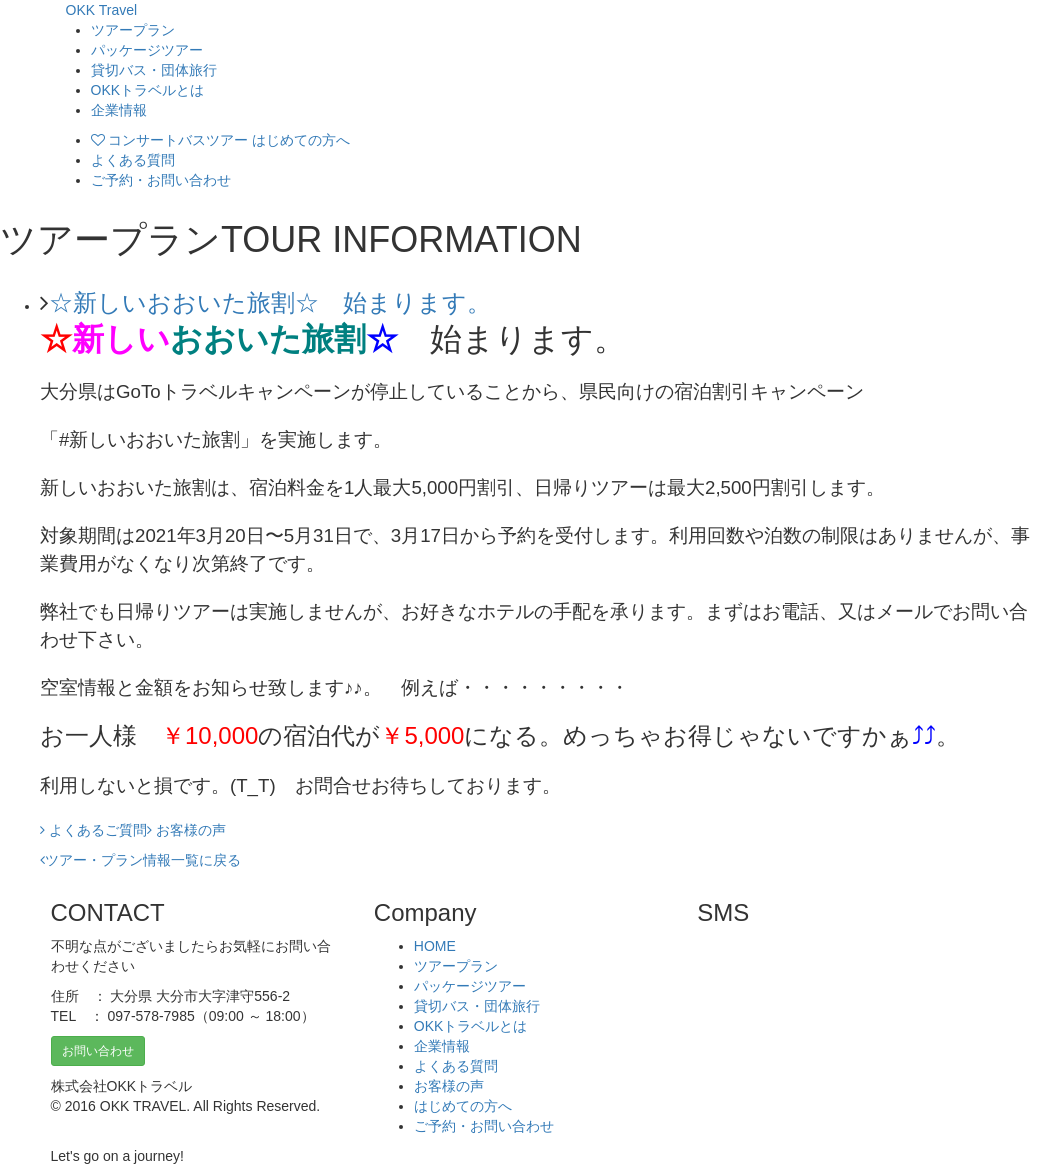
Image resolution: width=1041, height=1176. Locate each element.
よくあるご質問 (93, 830)
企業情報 (119, 110)
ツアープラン (133, 30)
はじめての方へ (463, 1106)
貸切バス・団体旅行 (154, 70)
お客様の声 (186, 830)
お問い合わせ (98, 1051)
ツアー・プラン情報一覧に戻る (143, 860)
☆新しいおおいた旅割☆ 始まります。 (270, 302)
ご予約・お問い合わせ (161, 180)
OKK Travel (102, 10)
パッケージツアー (147, 50)
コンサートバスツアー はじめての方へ (221, 140)
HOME (435, 946)
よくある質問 (133, 160)
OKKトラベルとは (148, 90)
